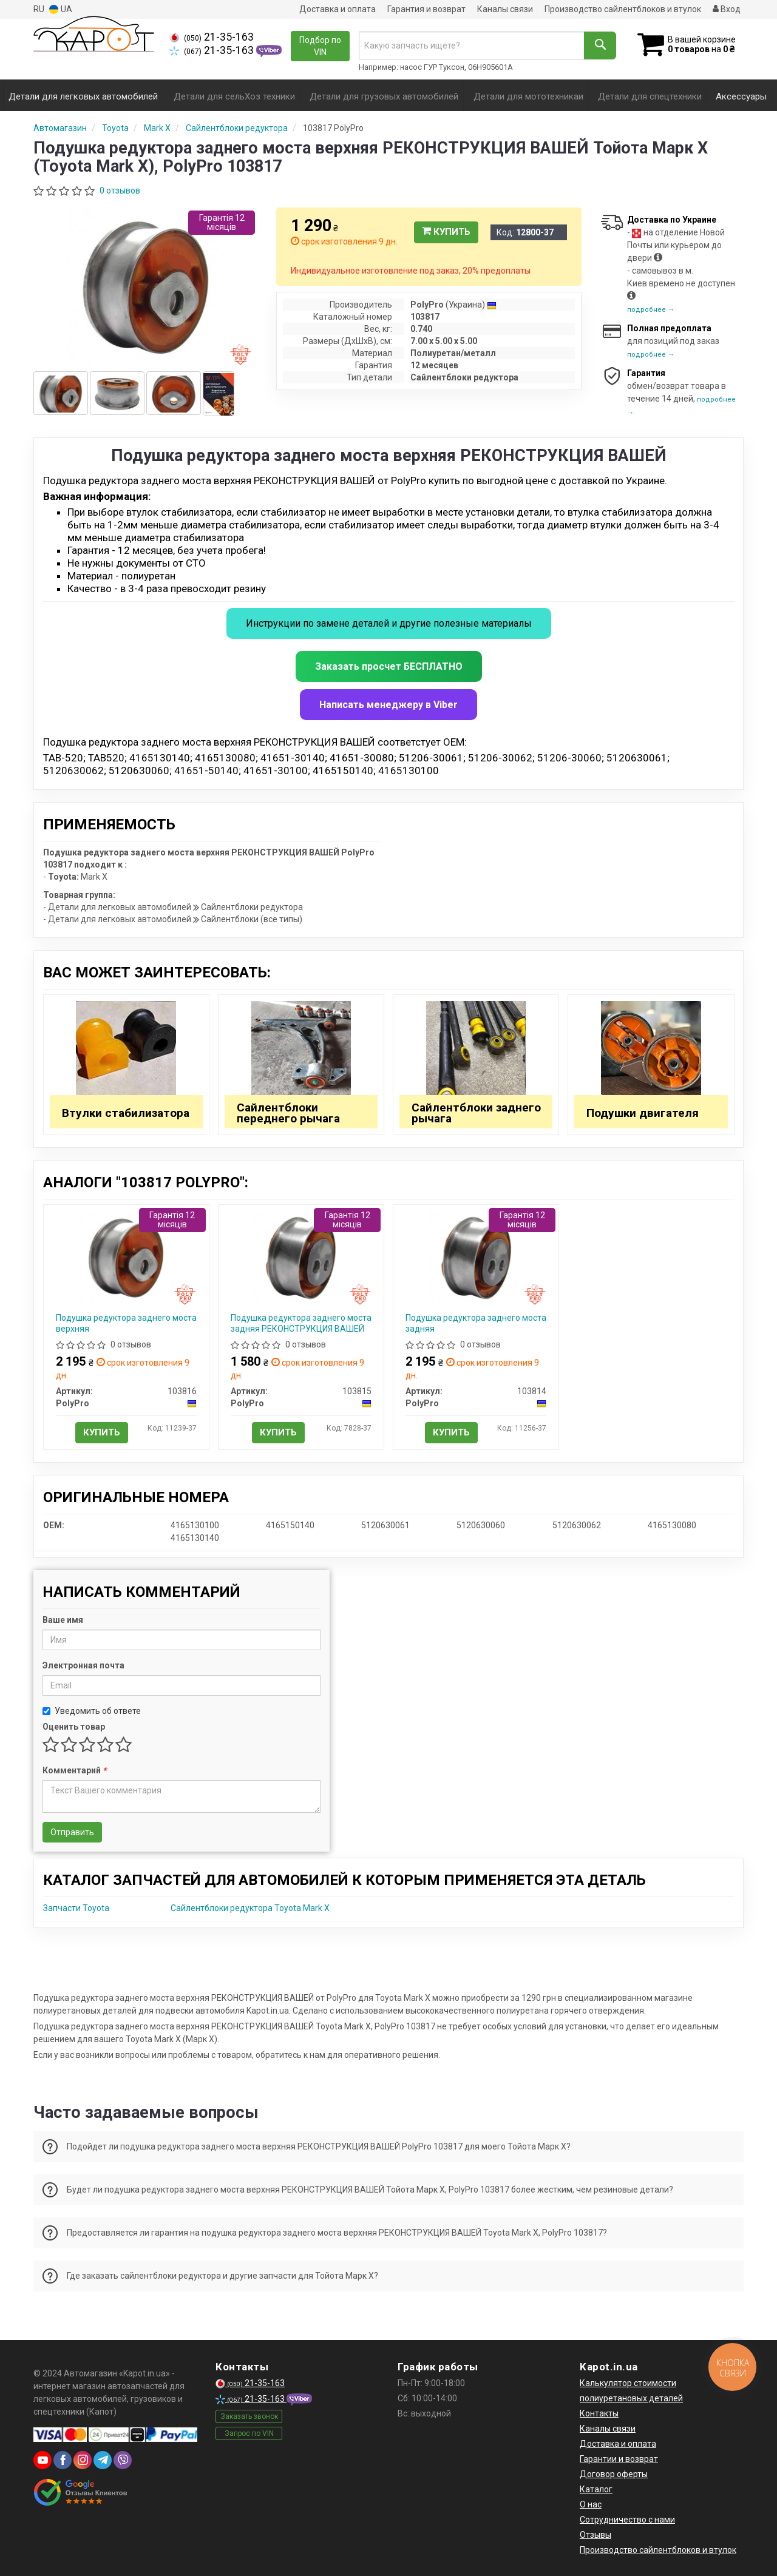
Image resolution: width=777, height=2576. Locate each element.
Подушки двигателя (642, 1113)
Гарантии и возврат (619, 2459)
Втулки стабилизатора (125, 1113)
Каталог (596, 2489)
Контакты (599, 2413)
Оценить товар (73, 1726)
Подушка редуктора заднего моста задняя (475, 1323)
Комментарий (74, 1770)
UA (60, 9)
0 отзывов (120, 190)
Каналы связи (505, 9)
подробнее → (650, 310)
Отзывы (595, 2535)
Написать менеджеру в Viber (388, 704)
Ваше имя (62, 1620)
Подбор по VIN (320, 46)
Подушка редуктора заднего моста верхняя (126, 1323)
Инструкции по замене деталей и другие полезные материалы (389, 623)
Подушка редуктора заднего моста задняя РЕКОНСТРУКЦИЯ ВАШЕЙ (301, 1323)
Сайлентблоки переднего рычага (288, 1113)
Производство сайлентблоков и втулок (623, 9)
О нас (591, 2504)
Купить (446, 231)
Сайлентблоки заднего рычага (476, 1113)
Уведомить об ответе (91, 1711)
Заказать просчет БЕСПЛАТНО (389, 666)
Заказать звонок (249, 2416)
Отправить (72, 1832)
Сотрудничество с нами (627, 2519)
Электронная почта (83, 1665)
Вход (727, 9)
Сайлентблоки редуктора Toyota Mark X (250, 1908)
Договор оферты (614, 2474)
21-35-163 (211, 37)
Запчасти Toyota (76, 1908)
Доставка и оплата (337, 9)
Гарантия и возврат (426, 9)
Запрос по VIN (249, 2433)
